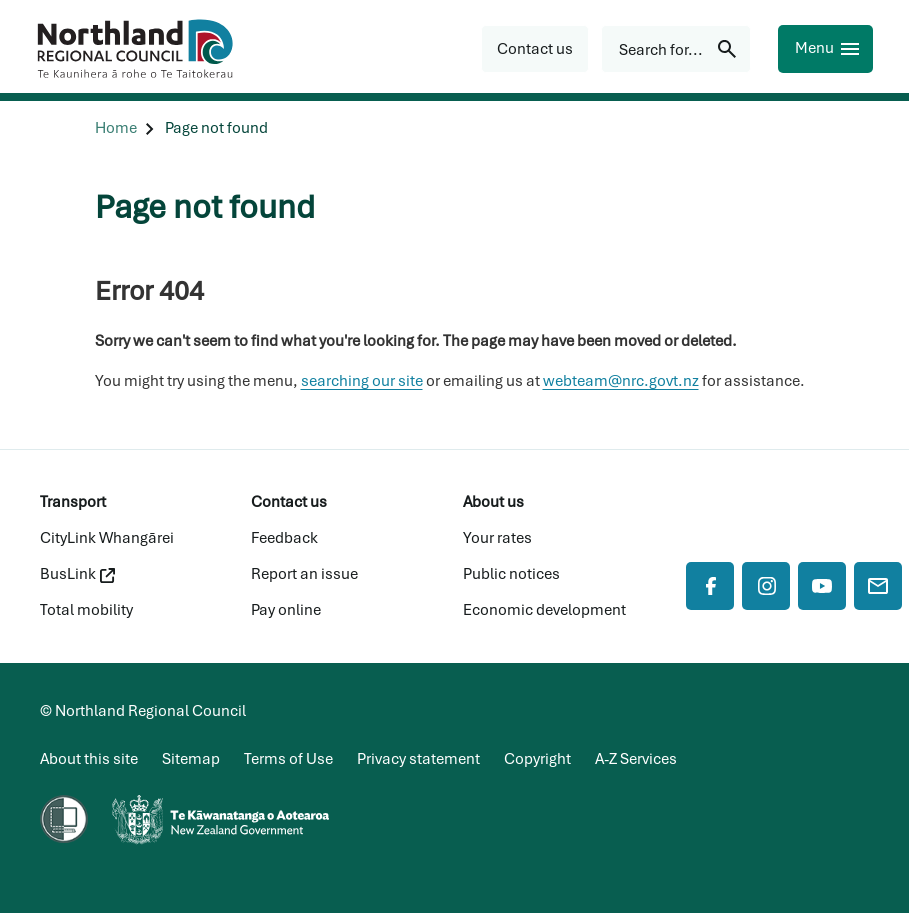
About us (493, 502)
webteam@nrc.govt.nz (621, 381)
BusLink (77, 574)
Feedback (284, 538)
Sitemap (191, 759)
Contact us (289, 502)
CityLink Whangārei (107, 538)
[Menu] (825, 49)
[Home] (116, 128)
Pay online (286, 610)
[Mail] (878, 586)
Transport (73, 502)
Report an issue (304, 574)
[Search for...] (676, 49)
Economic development (544, 610)
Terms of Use (288, 759)
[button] (535, 49)
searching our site (362, 381)
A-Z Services (636, 759)
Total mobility (86, 610)
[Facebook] (710, 586)
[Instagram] (766, 586)
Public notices (511, 574)
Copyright (537, 759)
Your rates (497, 538)
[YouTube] (822, 586)
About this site (89, 759)
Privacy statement (418, 759)
